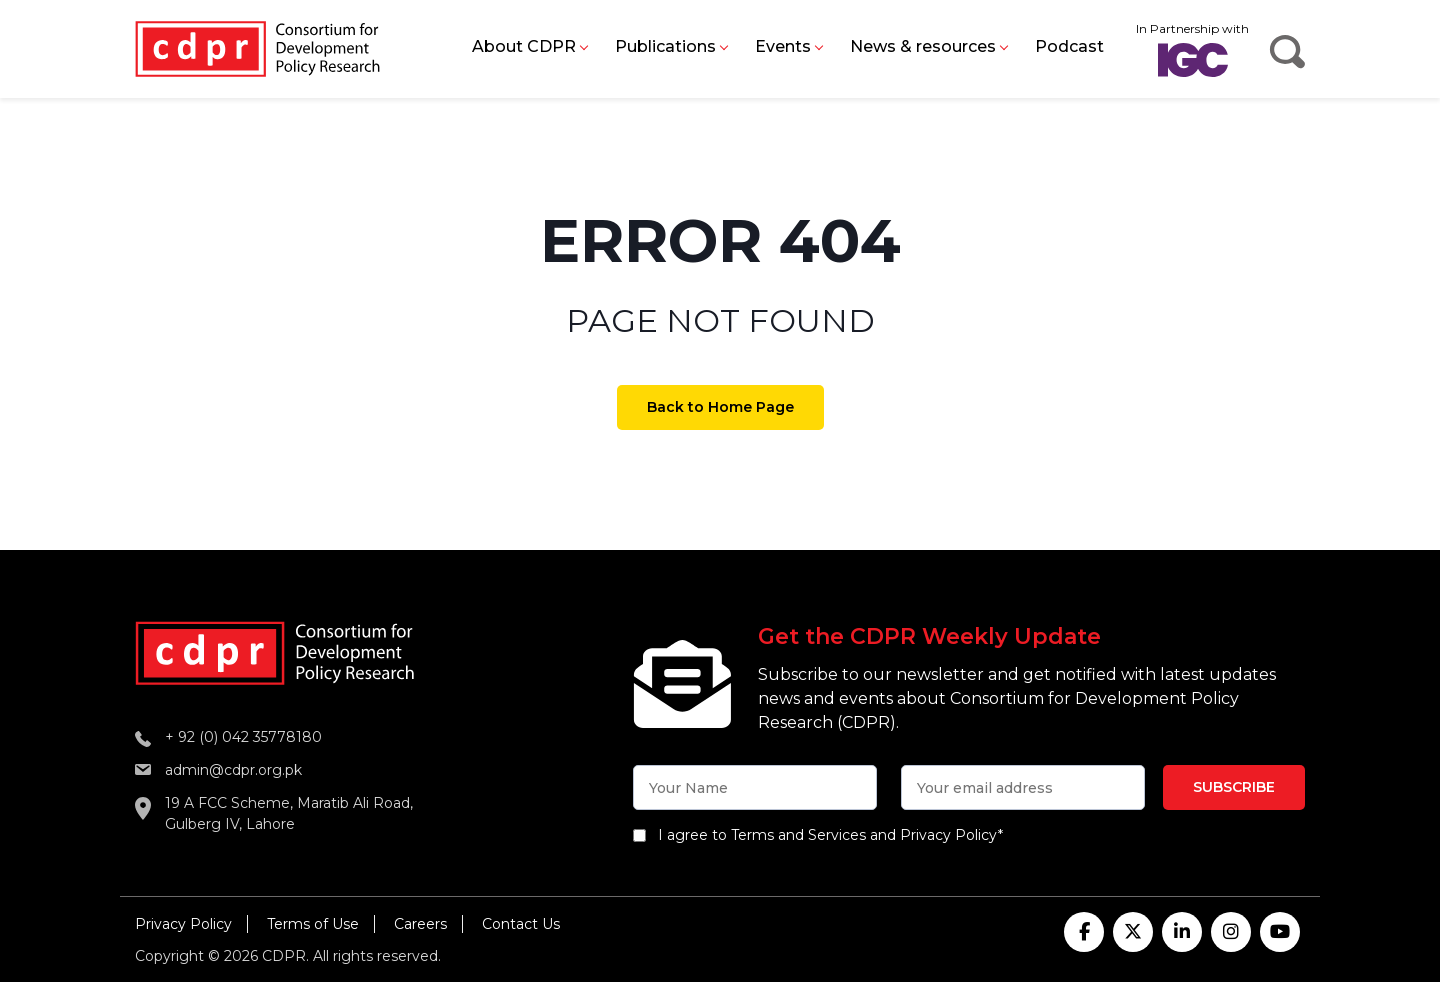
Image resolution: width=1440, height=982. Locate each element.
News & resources (923, 46)
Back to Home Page (720, 407)
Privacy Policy (183, 924)
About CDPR (524, 46)
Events (783, 46)
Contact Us (521, 924)
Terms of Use (313, 924)
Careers (420, 924)
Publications (665, 46)
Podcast (1069, 46)
